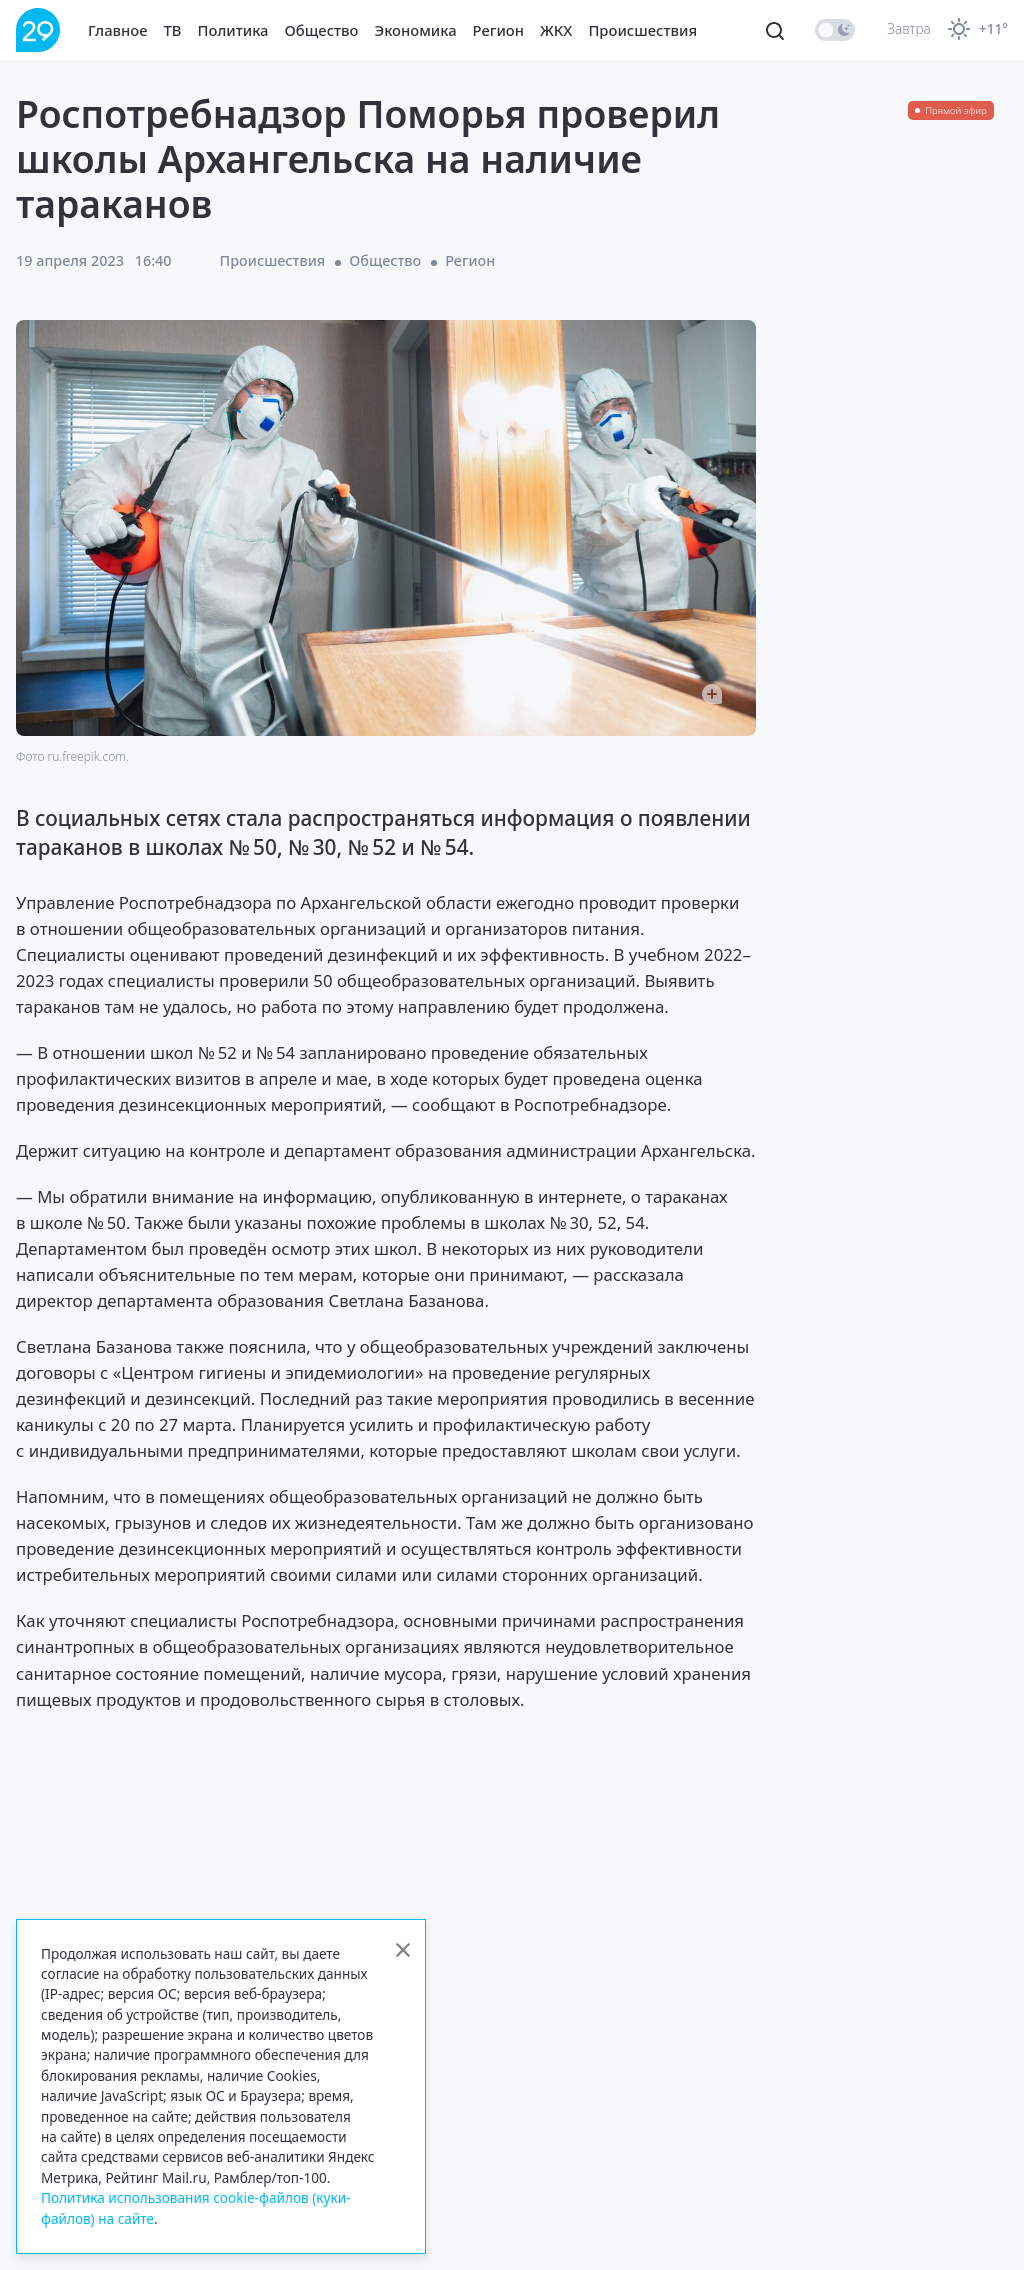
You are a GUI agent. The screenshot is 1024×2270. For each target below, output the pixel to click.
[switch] (835, 30)
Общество (322, 30)
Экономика (416, 30)
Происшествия (642, 30)
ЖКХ (556, 30)
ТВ (173, 30)
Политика (233, 30)
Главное (118, 30)
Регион (498, 30)
